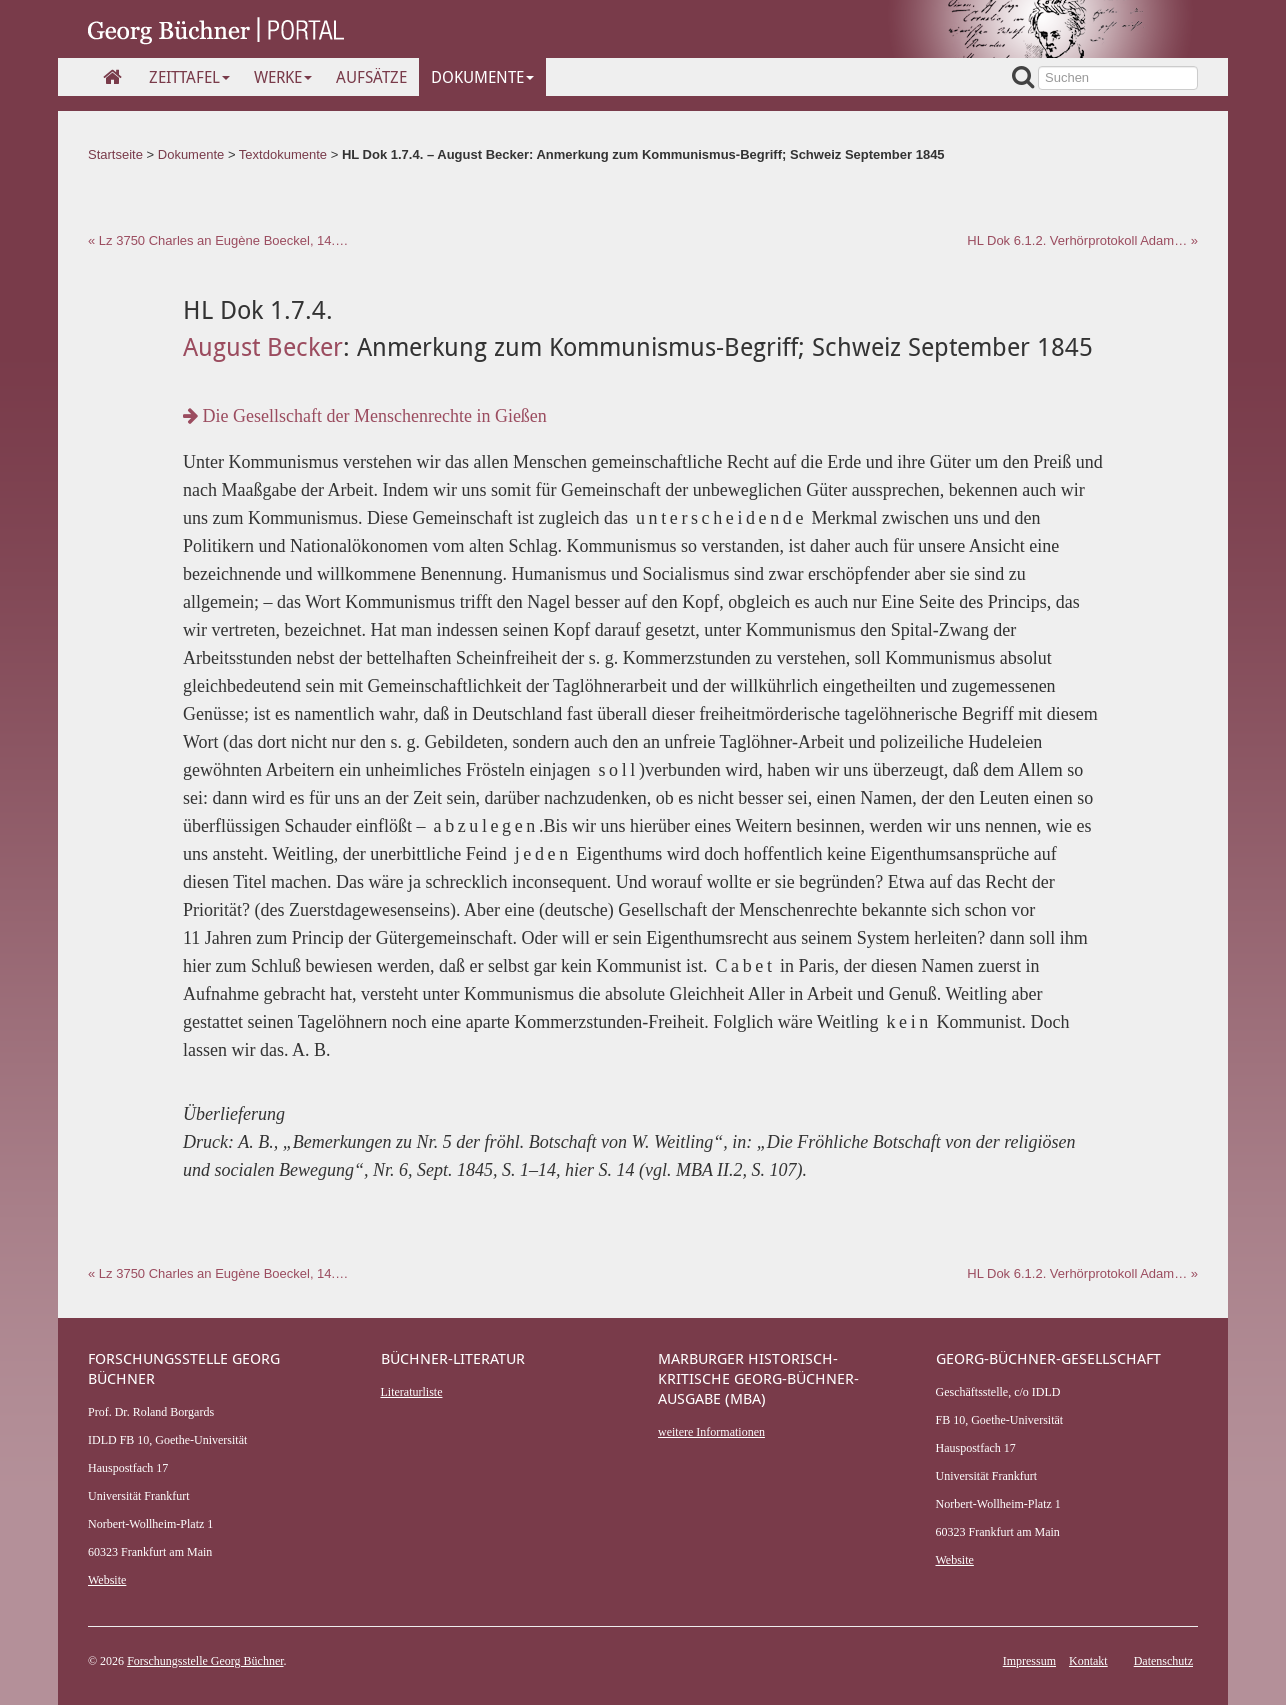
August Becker (263, 346)
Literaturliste (412, 1392)
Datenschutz (1163, 1661)
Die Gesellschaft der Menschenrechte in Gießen (365, 416)
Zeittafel (189, 77)
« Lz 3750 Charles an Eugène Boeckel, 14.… (218, 240)
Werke (283, 77)
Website (107, 1580)
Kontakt (1088, 1661)
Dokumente (482, 77)
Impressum (1029, 1661)
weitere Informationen (711, 1432)
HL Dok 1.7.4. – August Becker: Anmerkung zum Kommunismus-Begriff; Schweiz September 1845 (643, 154)
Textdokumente (283, 154)
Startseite (115, 154)
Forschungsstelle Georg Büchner (205, 1661)
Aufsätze (371, 77)
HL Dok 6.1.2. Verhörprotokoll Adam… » (1082, 240)
